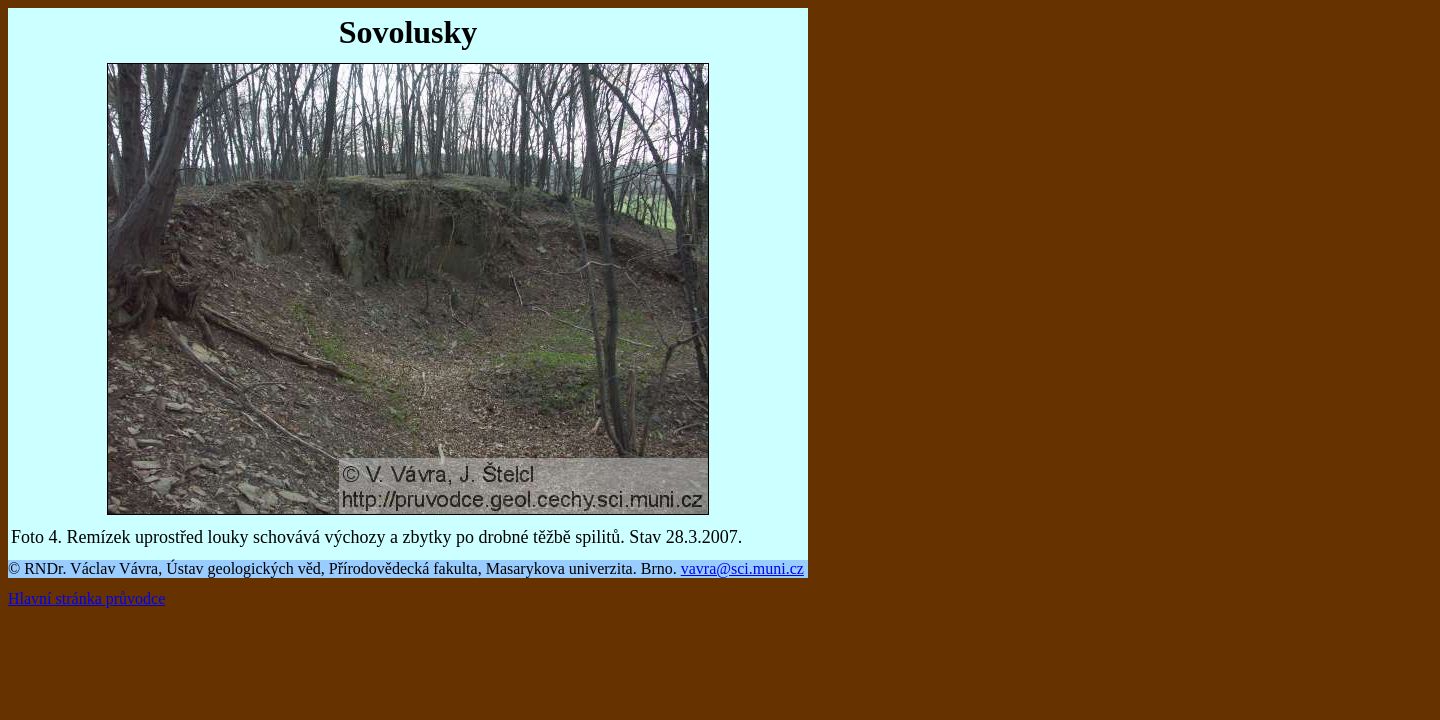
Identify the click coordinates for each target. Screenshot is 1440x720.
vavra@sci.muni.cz (742, 568)
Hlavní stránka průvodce (86, 598)
